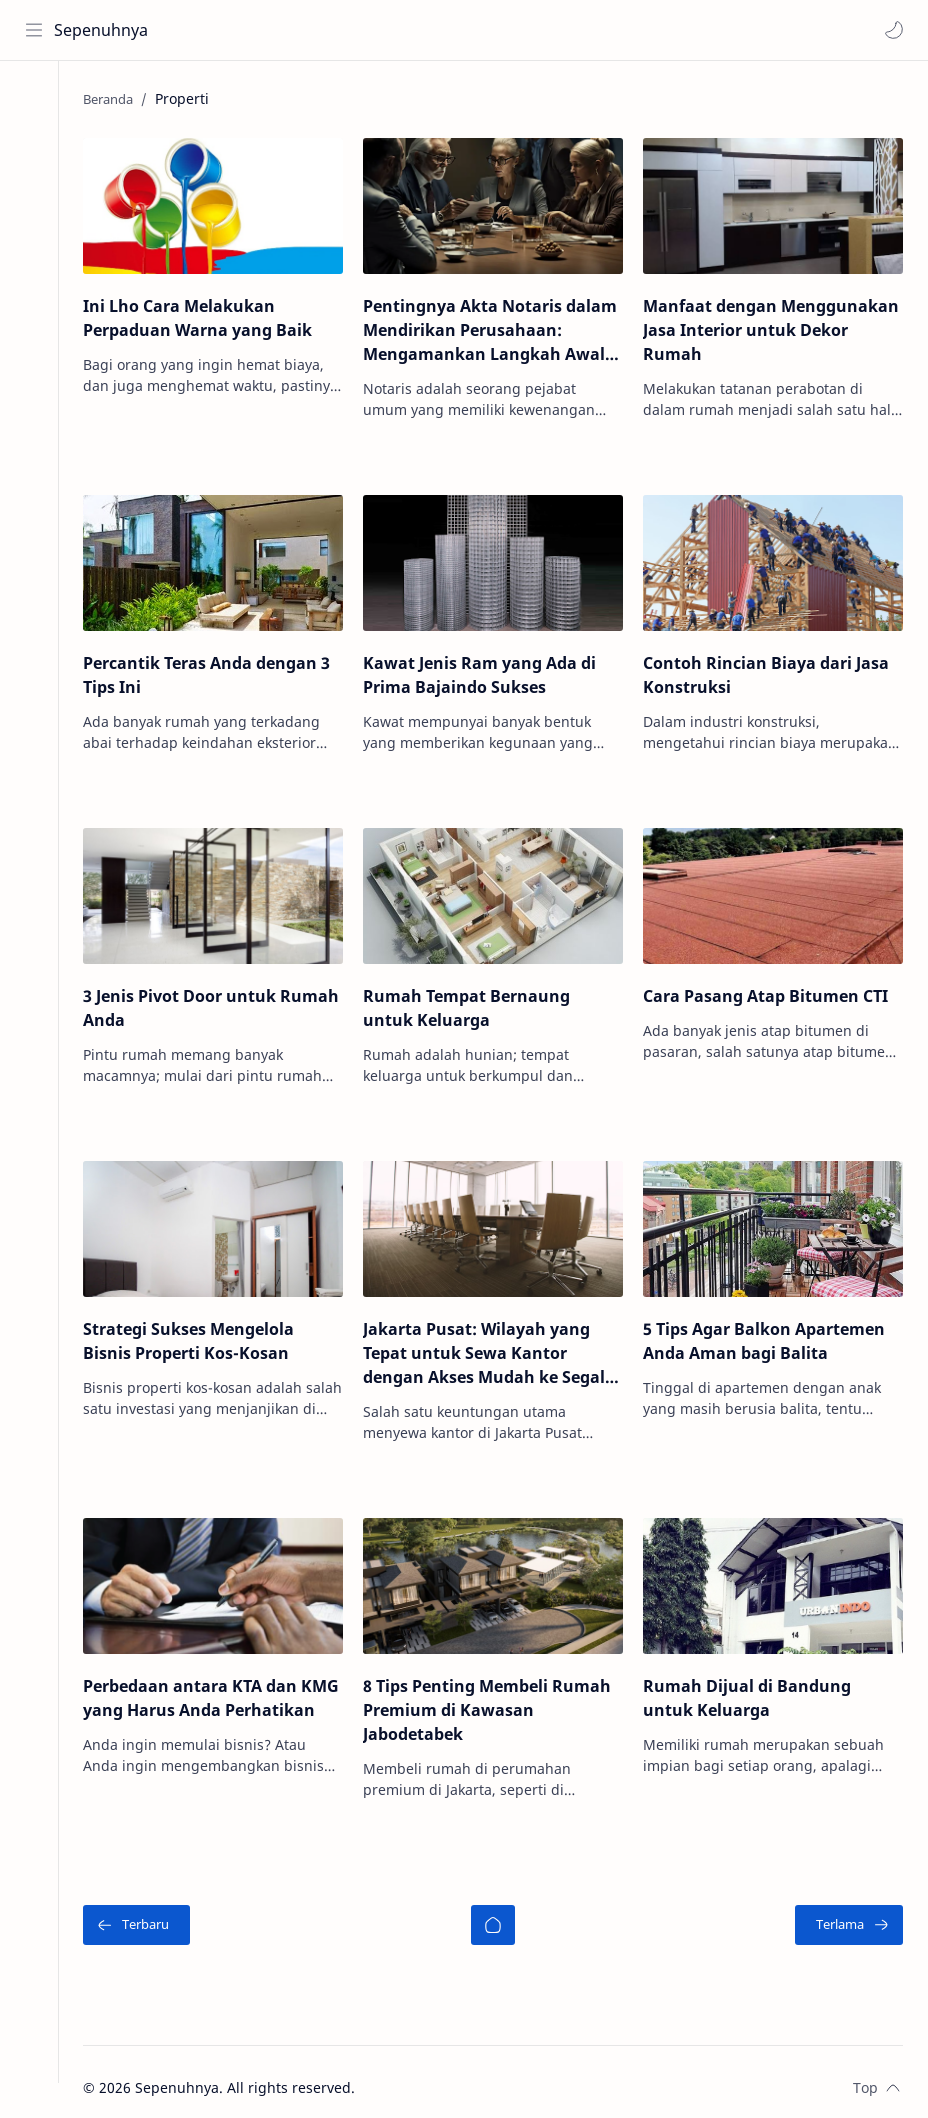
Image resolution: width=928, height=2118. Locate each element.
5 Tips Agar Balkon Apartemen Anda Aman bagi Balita (770, 1331)
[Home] (35, 101)
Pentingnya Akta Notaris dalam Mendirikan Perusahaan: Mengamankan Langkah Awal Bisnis (501, 329)
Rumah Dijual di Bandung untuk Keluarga (753, 1685)
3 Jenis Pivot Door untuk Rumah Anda (196, 1001)
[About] (35, 181)
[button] (893, 30)
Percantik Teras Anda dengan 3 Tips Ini (223, 671)
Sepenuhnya (102, 30)
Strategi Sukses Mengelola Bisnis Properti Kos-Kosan (205, 1331)
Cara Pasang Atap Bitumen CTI (771, 989)
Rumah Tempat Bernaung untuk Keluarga (477, 1001)
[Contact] (35, 221)
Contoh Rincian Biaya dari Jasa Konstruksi (772, 671)
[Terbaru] (153, 1912)
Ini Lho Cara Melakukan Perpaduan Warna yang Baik (214, 317)
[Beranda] (501, 1912)
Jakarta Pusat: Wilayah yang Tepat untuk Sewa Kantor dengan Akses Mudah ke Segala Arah (500, 1343)
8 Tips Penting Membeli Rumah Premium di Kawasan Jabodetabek (498, 1697)
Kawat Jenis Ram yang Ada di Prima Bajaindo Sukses (490, 671)
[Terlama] (849, 1912)
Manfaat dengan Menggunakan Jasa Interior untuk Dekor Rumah (759, 329)
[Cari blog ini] (415, 30)
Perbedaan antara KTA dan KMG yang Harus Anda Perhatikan (207, 1697)
